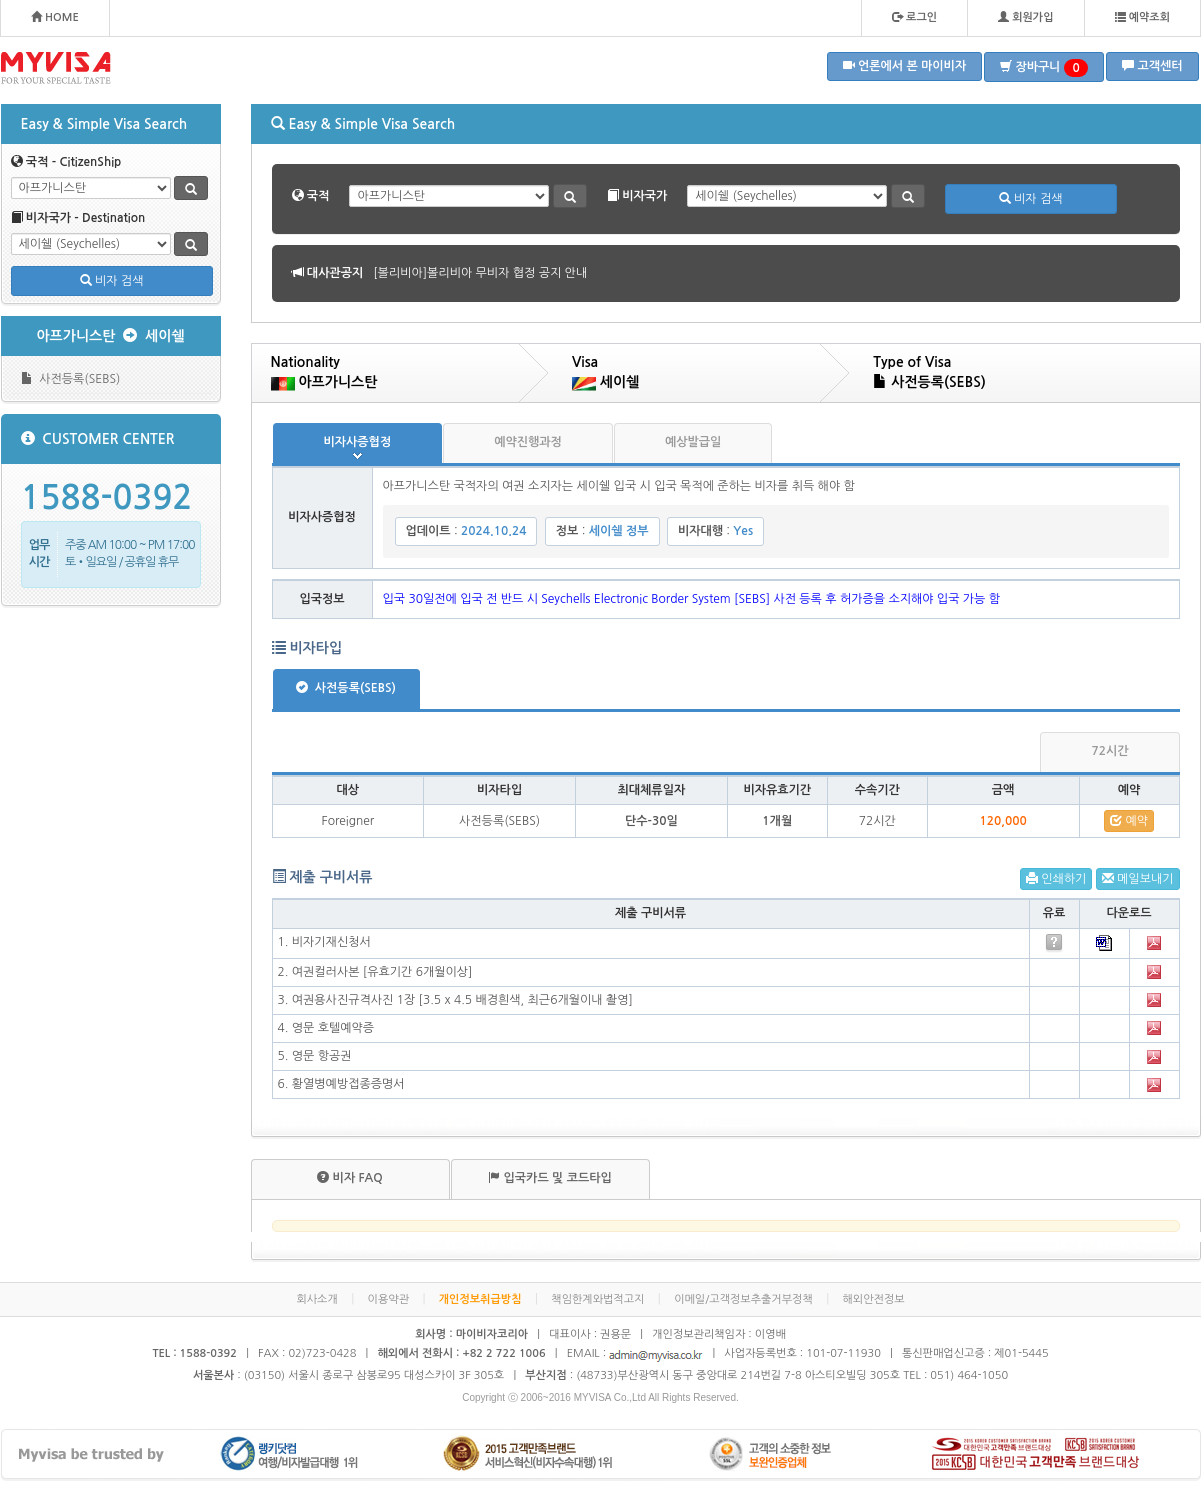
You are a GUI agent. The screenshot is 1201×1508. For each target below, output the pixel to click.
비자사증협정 (358, 442)
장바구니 (1044, 68)
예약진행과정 (528, 442)
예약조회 (1142, 17)
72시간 (1109, 751)
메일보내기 (1138, 878)
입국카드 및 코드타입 (550, 1177)
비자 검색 (112, 280)
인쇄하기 (1056, 878)
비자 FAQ (349, 1177)
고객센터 (1152, 65)
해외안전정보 (874, 1299)
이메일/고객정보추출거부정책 (743, 1299)
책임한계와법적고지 (597, 1299)
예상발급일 (693, 442)
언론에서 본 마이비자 (905, 65)
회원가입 (1025, 17)
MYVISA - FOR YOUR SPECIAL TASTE (56, 68)
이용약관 (388, 1299)
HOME (55, 17)
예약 (1129, 820)
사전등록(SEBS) (71, 378)
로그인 (914, 17)
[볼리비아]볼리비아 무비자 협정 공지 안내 (480, 273)
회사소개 (316, 1299)
